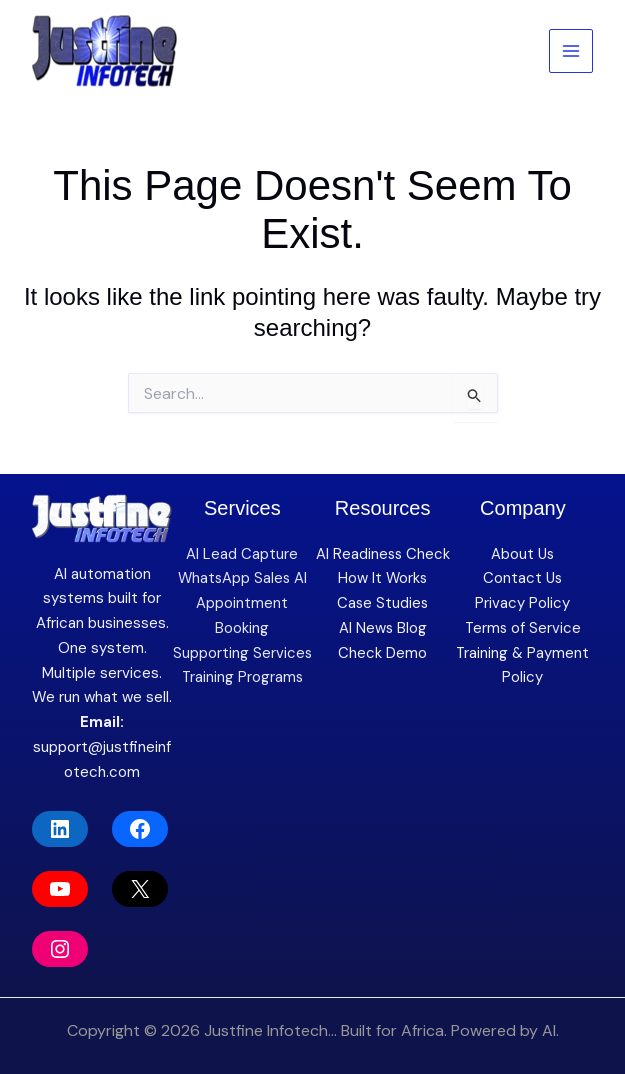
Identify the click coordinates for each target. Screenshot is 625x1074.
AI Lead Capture (242, 554)
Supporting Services (242, 653)
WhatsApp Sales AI (242, 578)
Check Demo (382, 653)
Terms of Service (523, 628)
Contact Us (522, 578)
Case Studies (382, 603)
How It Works (382, 578)
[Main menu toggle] (571, 51)
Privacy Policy (522, 603)
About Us (522, 554)
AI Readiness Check (383, 554)
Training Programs (242, 677)
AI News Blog (382, 628)
